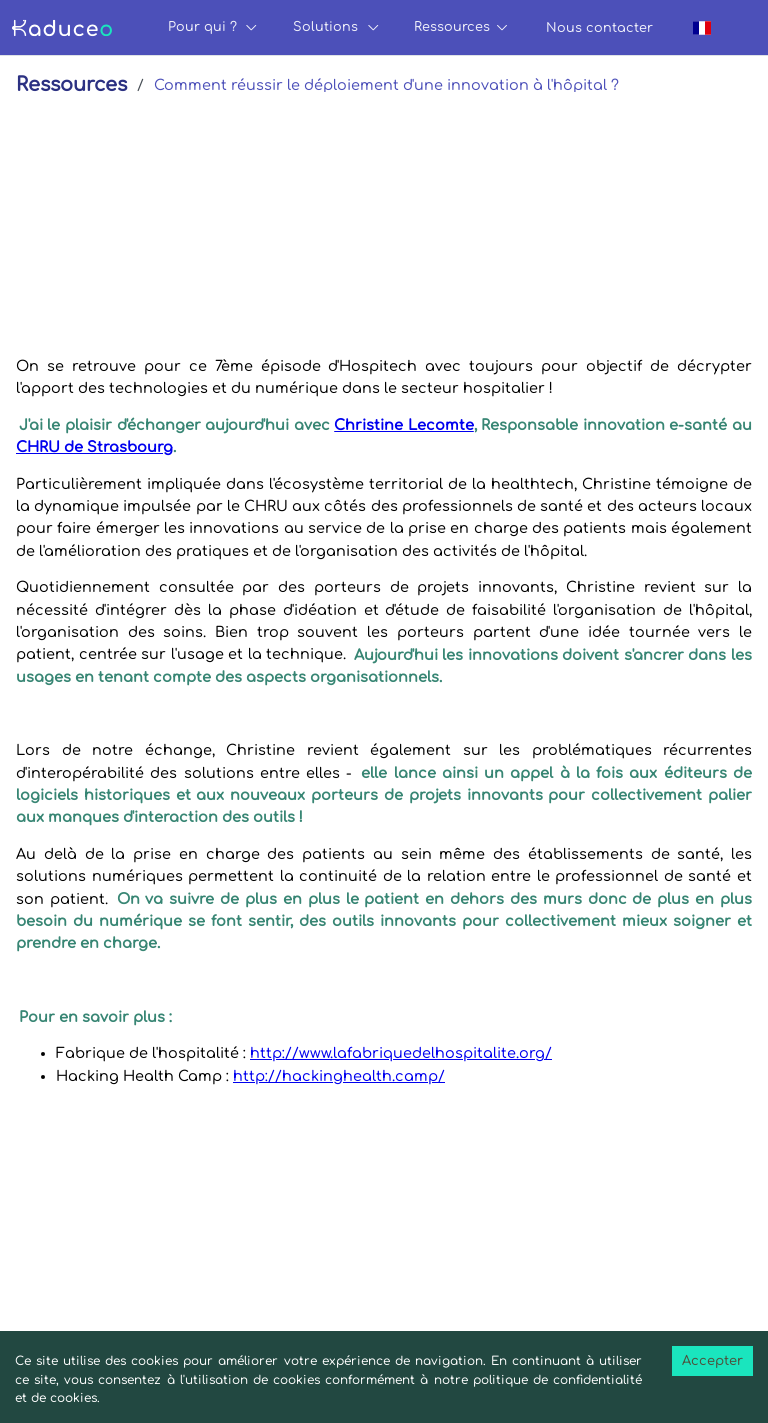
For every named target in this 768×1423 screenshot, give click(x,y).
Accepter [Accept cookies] (712, 1361)
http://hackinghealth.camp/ (339, 1076)
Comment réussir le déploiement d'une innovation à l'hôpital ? (386, 85)
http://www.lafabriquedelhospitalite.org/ (401, 1053)
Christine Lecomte (404, 425)
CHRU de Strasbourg (94, 447)
